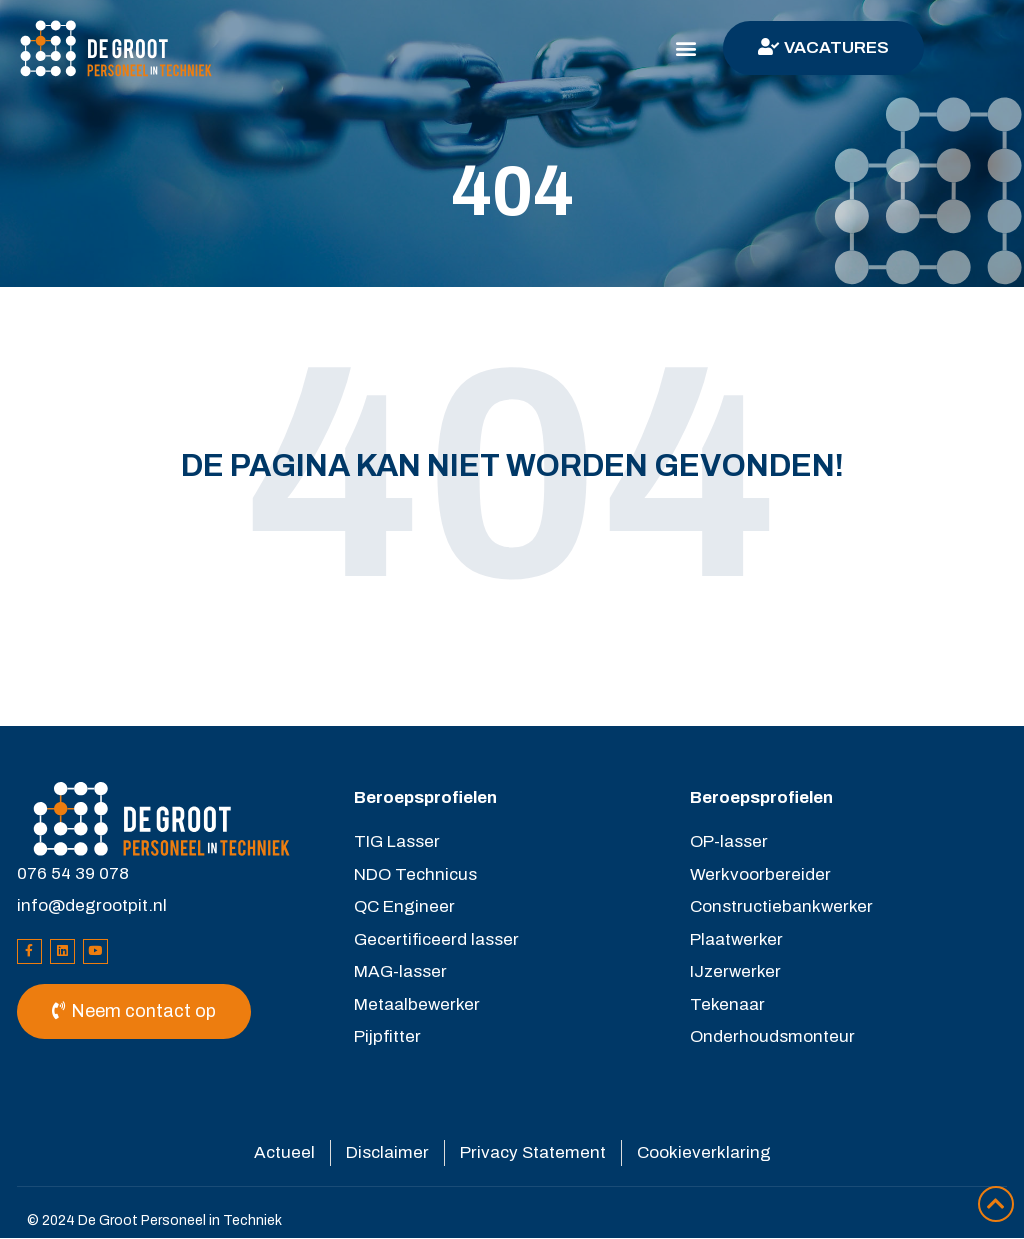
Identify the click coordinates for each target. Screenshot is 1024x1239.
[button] (686, 48)
